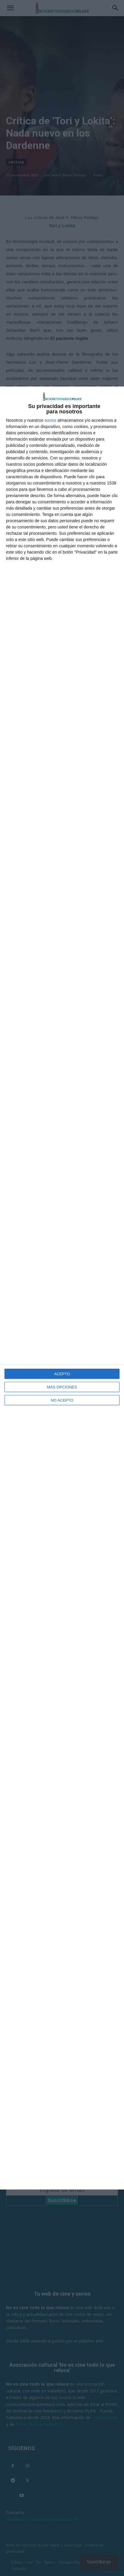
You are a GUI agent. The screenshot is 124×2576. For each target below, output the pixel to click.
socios (50, 420)
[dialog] (62, 1288)
